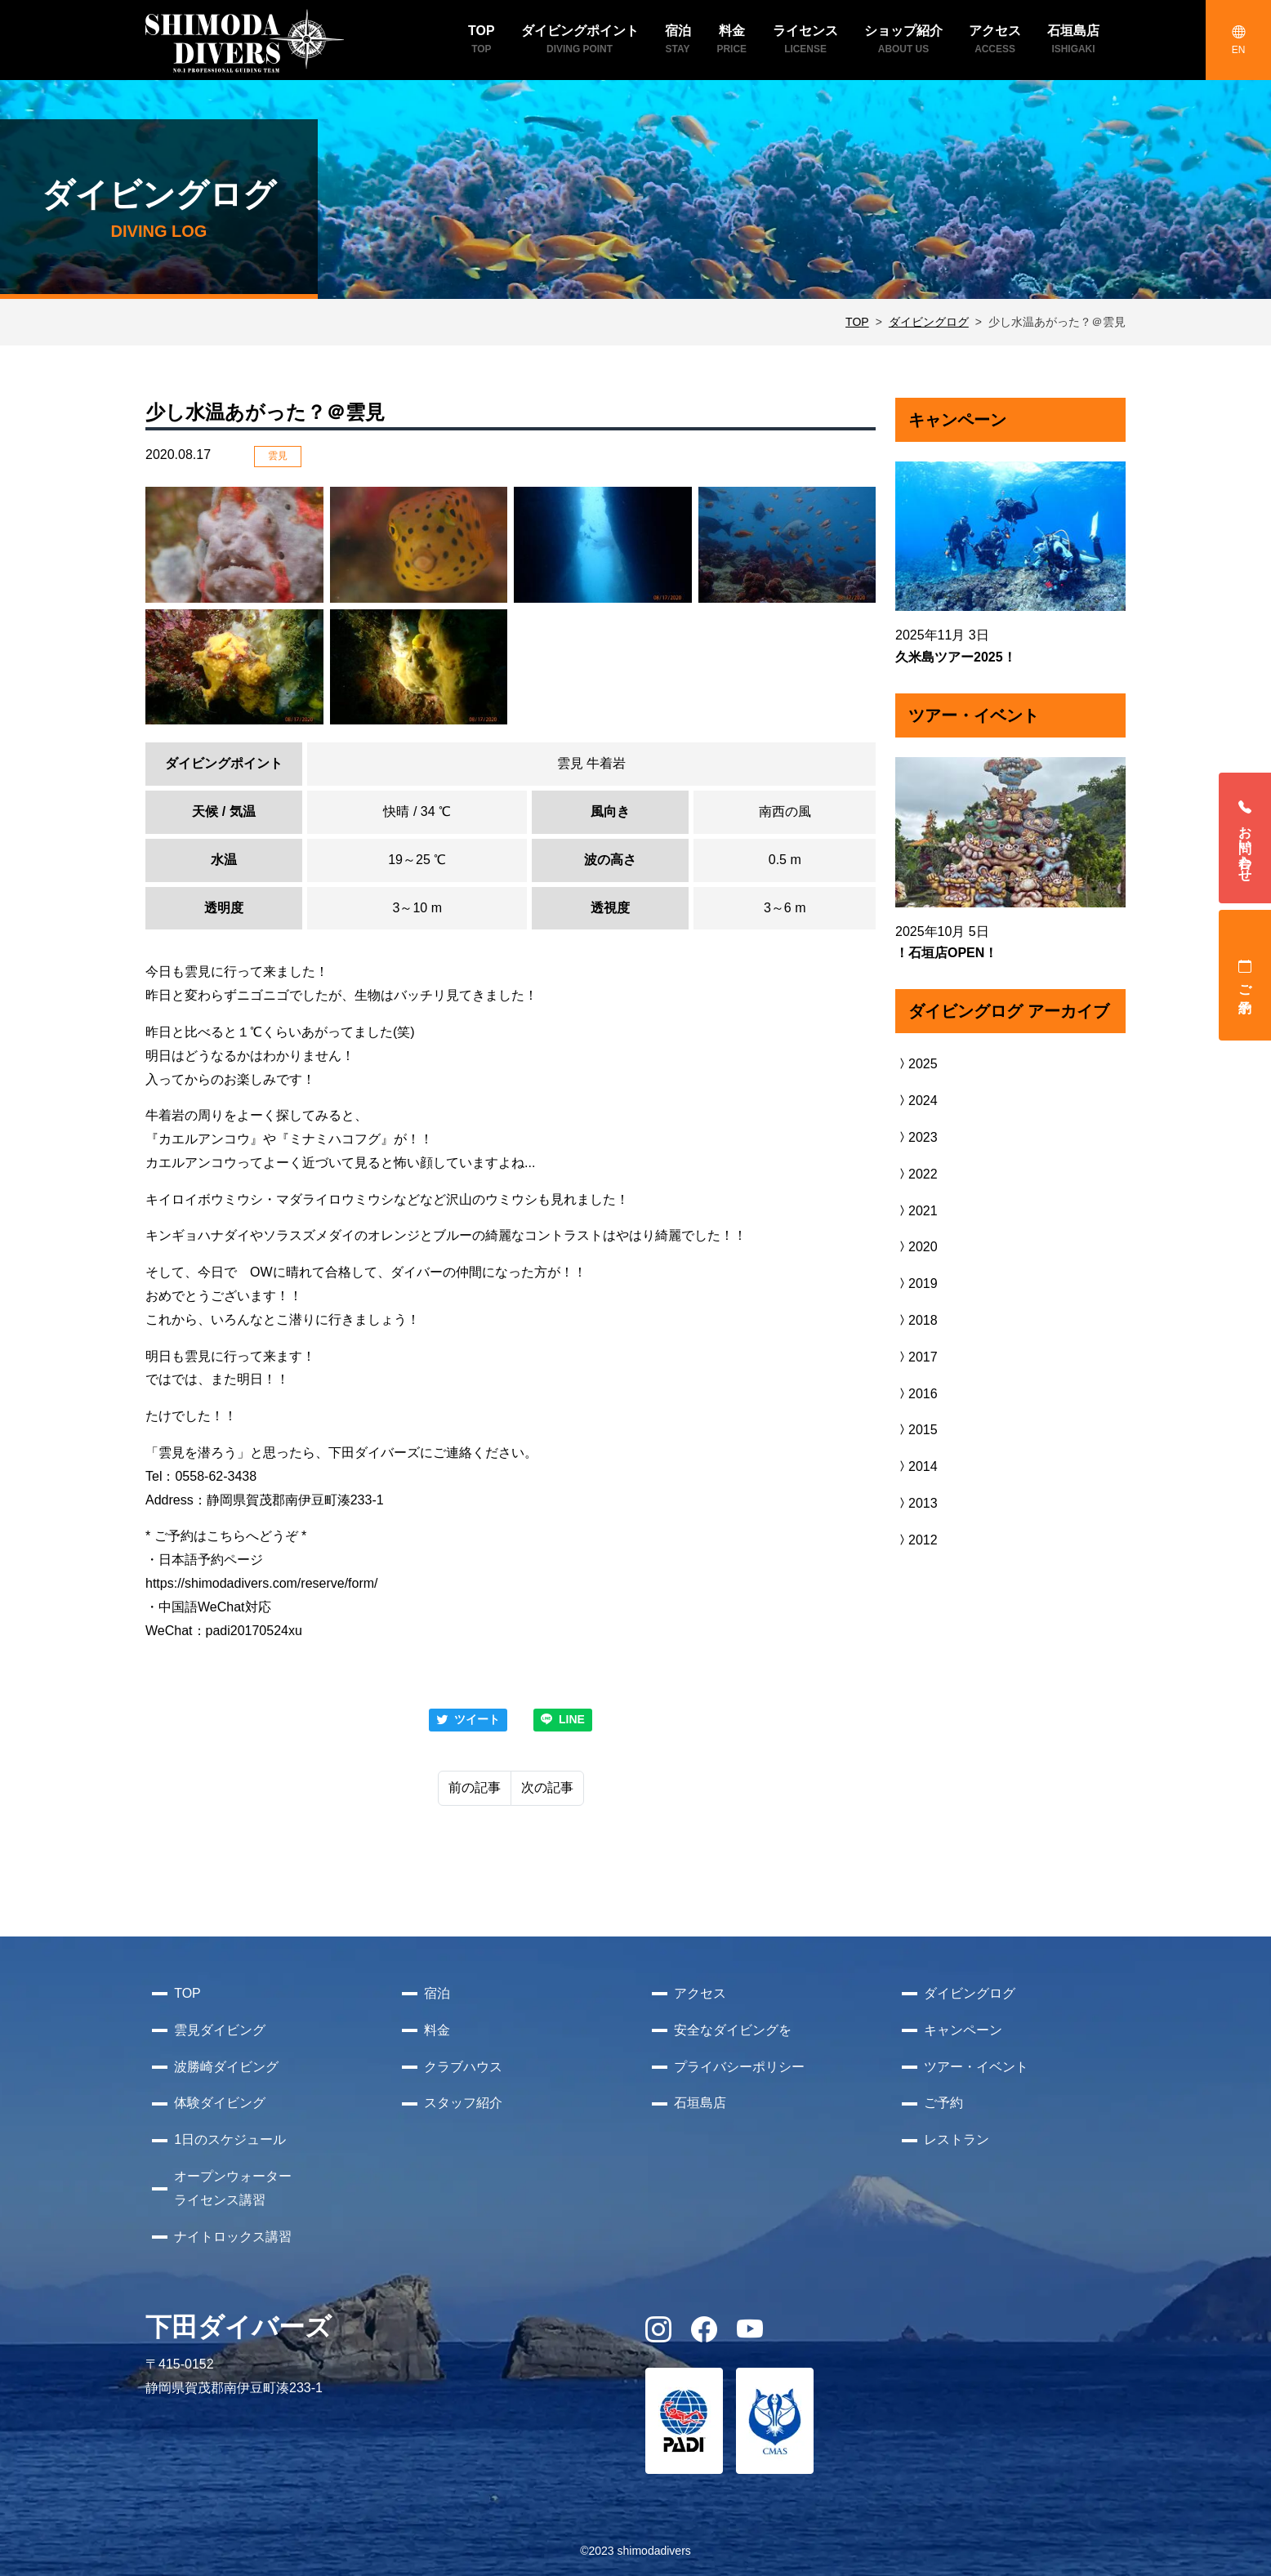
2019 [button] (916, 1283)
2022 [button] (916, 1174)
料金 (437, 2030)
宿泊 (437, 1993)
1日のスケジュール (230, 2139)
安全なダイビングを (733, 2030)
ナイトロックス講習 (233, 2237)
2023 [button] (916, 1137)
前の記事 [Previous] (474, 1787)
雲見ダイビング (219, 2030)
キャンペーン (963, 2030)
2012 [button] (916, 1540)
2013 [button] (916, 1503)
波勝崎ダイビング (226, 2067)
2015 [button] (916, 1430)
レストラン (956, 2139)
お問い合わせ (1245, 838)
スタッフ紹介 (463, 2103)
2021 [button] (916, 1211)
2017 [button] (916, 1357)
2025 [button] (916, 1064)
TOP (857, 321)
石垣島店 (700, 2103)
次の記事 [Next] (547, 1787)
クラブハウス (463, 2067)
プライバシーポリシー (739, 2067)
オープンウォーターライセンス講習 (233, 2188)
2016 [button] (916, 1394)
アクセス (700, 1993)
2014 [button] (916, 1466)
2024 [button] (916, 1101)
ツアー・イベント (976, 2067)
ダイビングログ (929, 321)
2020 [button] (916, 1247)
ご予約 (1245, 975)
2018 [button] (916, 1320)
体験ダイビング (219, 2103)
